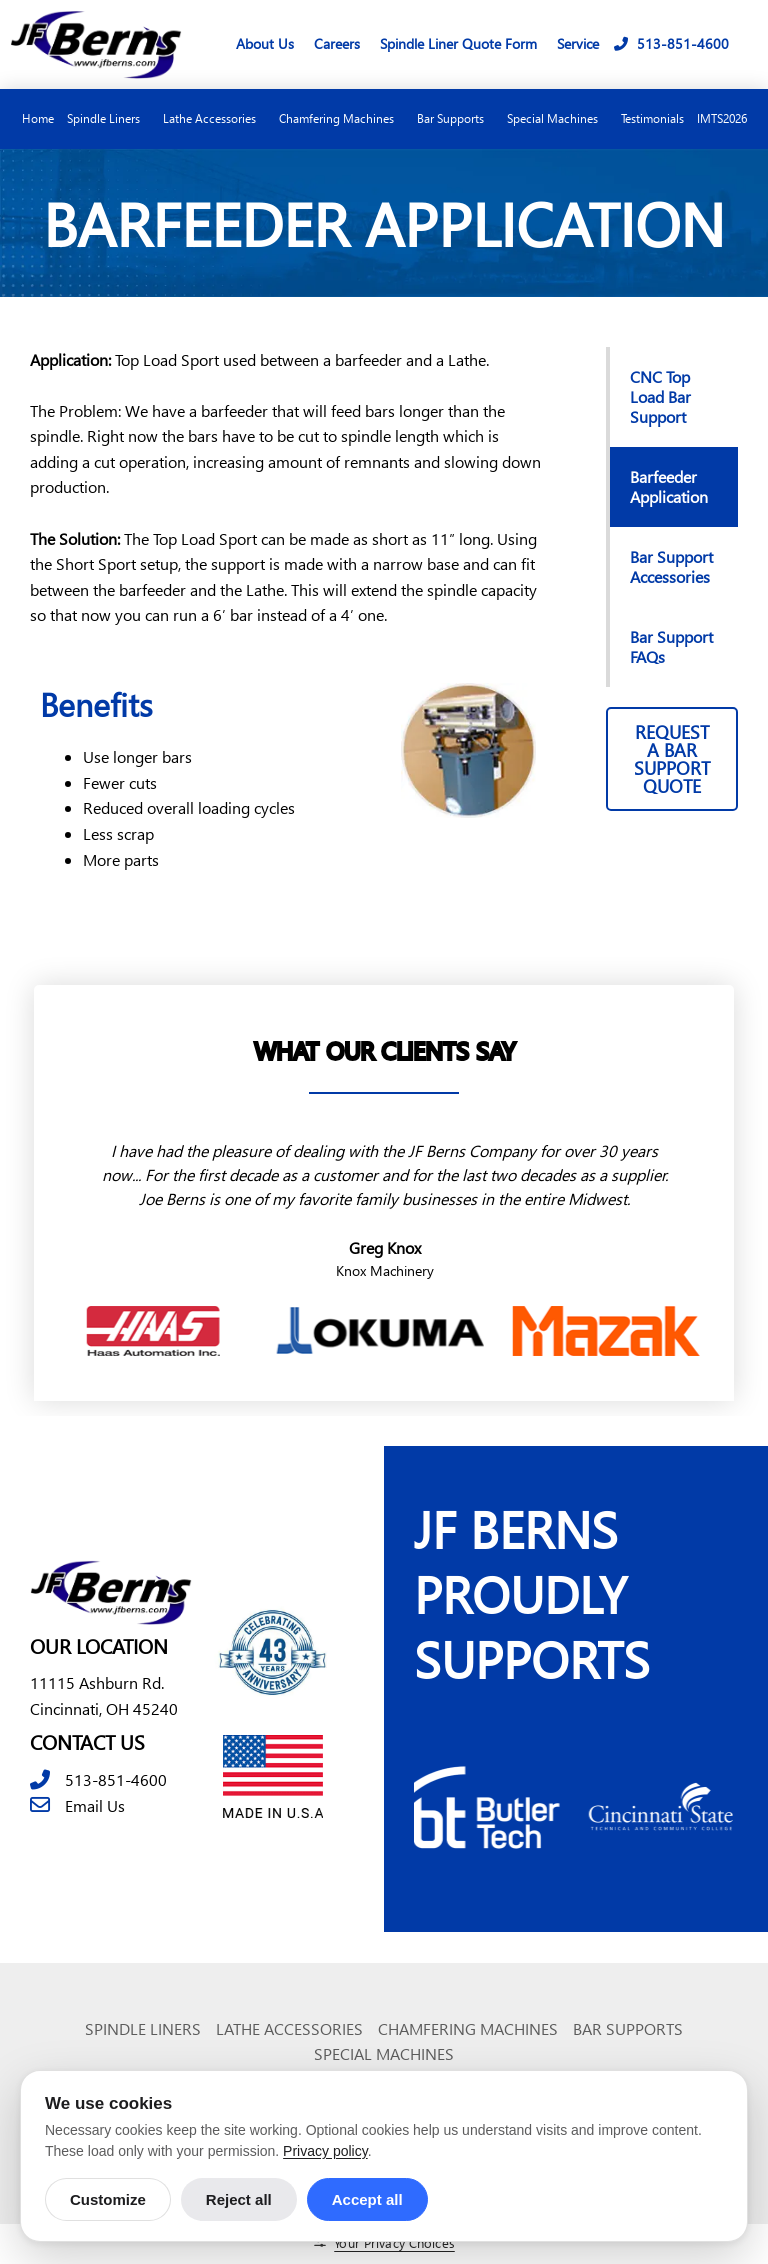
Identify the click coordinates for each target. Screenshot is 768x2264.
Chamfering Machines (341, 119)
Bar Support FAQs (671, 646)
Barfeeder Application (669, 486)
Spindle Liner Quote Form (458, 43)
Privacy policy (325, 2151)
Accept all (367, 2199)
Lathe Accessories (214, 119)
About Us (265, 43)
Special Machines (557, 119)
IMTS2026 (722, 118)
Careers (337, 43)
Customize (108, 2199)
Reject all (239, 2199)
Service (578, 43)
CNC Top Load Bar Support (660, 396)
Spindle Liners (108, 119)
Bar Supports (455, 119)
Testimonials (652, 118)
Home (38, 118)
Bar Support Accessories (671, 566)
